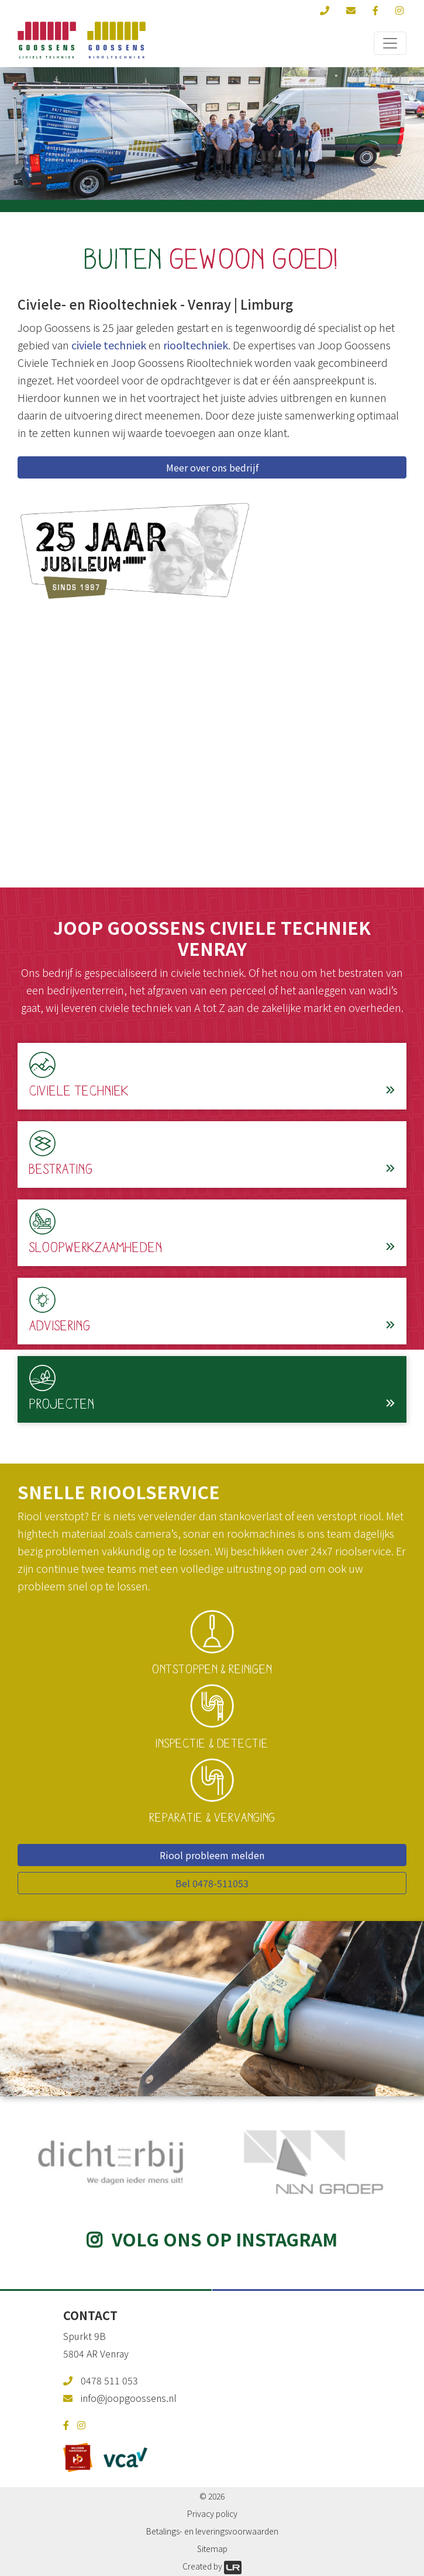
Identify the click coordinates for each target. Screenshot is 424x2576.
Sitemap (212, 2548)
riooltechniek (195, 344)
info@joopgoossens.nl (129, 2398)
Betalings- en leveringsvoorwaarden (212, 2531)
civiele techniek (108, 344)
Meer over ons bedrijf (212, 467)
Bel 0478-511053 (212, 1883)
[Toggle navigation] (390, 43)
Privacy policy (212, 2513)
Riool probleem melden (212, 1855)
